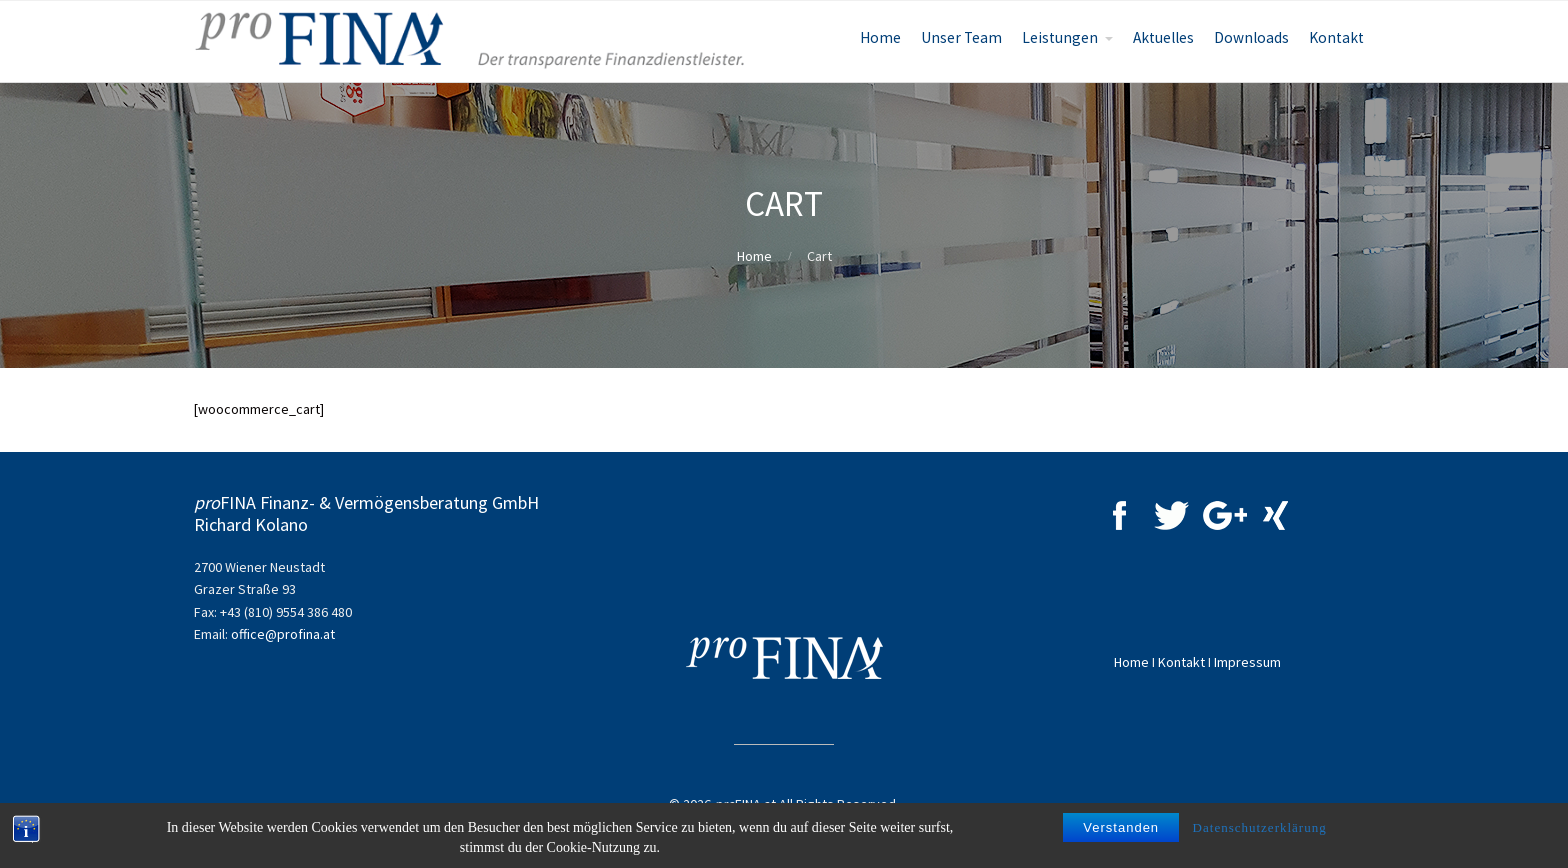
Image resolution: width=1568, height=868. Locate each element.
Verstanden (1121, 827)
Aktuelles (1163, 37)
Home (880, 37)
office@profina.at (283, 634)
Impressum (1247, 662)
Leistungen (1060, 37)
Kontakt (1336, 37)
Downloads (1251, 37)
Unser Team (961, 37)
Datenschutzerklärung (1260, 827)
